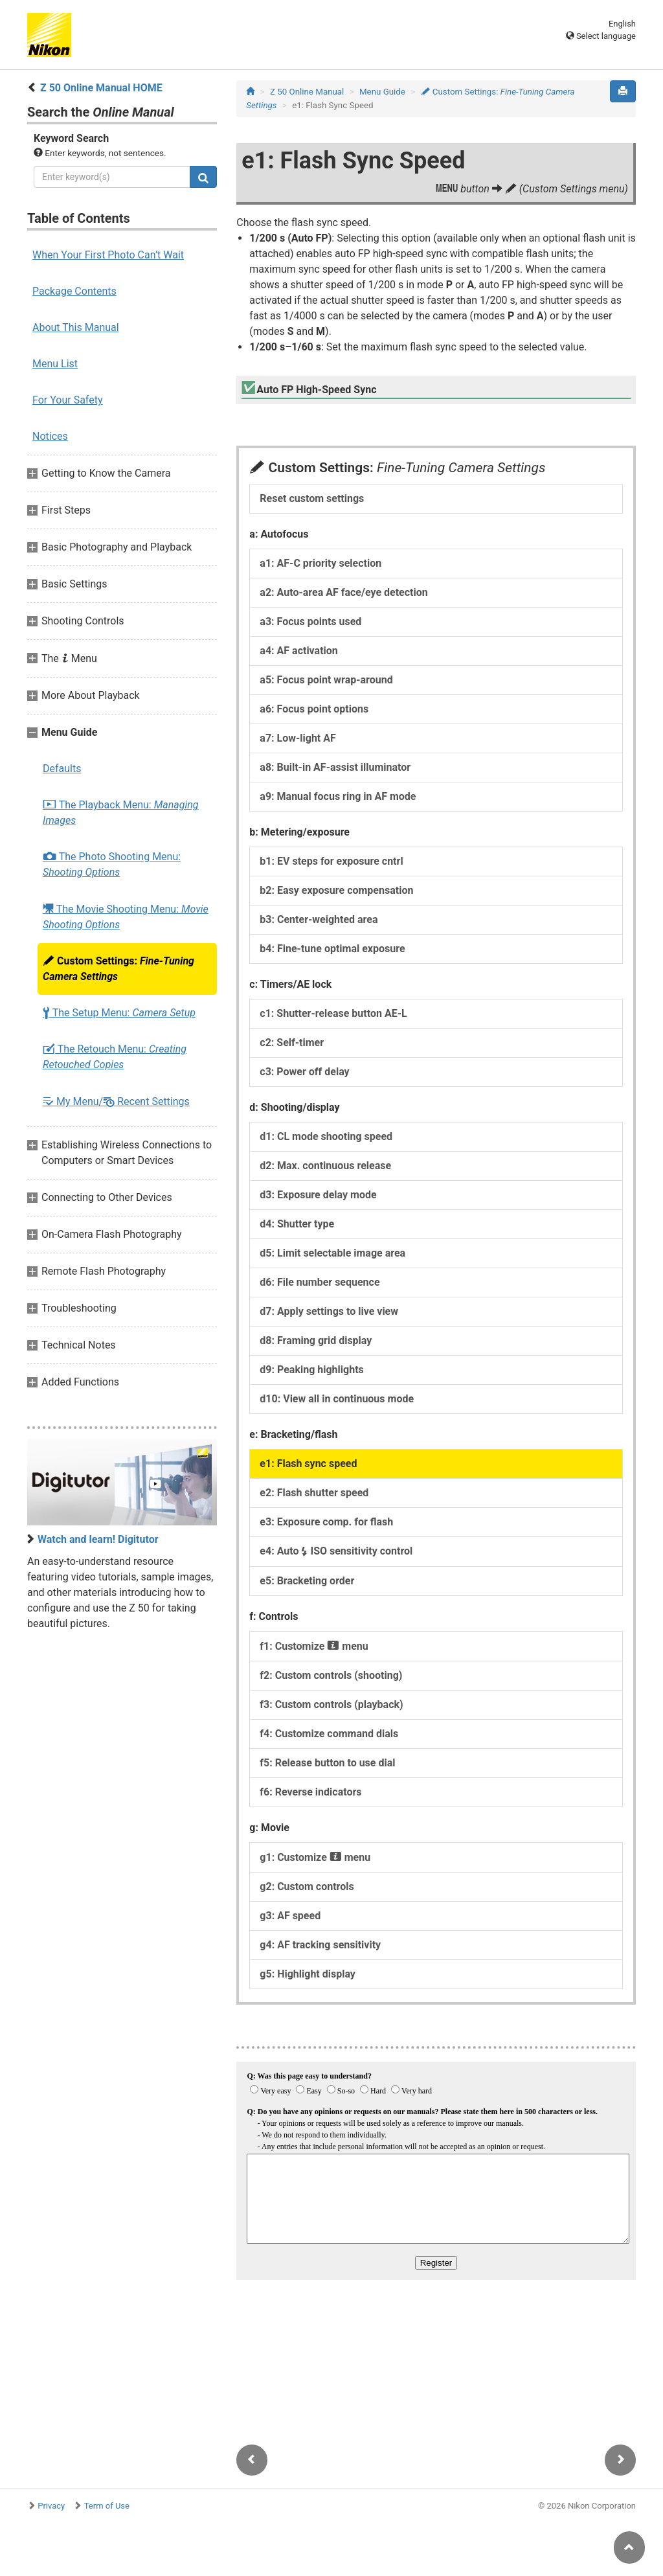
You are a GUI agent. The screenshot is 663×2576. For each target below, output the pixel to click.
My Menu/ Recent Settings (116, 1101)
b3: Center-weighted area (318, 919)
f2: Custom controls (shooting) (331, 1675)
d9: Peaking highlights (311, 1369)
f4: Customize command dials (329, 1733)
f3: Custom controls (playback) (331, 1704)
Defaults (62, 768)
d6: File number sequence (319, 1282)
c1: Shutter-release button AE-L (333, 1013)
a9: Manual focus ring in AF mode (338, 796)
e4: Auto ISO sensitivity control (336, 1551)
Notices (50, 436)
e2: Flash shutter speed (314, 1493)
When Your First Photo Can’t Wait (108, 255)
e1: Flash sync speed (308, 1463)
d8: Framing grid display (316, 1340)
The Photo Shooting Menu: (112, 864)
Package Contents (74, 291)
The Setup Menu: (119, 1013)
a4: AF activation (298, 650)
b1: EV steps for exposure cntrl (331, 861)
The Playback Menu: (121, 812)
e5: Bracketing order (307, 1581)
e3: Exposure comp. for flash (326, 1522)
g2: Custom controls (307, 1886)
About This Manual (75, 327)
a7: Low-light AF (297, 738)
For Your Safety (67, 400)
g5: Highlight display (307, 1974)
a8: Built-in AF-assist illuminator (335, 767)
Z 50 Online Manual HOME (101, 88)
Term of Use (106, 2506)
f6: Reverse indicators (310, 1792)
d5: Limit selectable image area (332, 1253)
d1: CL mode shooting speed (326, 1136)
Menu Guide (382, 92)
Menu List (55, 364)
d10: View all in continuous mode (337, 1399)
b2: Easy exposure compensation (336, 890)
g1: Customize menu (315, 1857)
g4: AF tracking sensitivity (320, 1945)
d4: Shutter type (297, 1224)
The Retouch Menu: (114, 1057)
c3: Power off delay (304, 1072)
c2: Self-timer (292, 1042)
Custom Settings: (118, 969)
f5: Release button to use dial (327, 1763)
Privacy (51, 2506)
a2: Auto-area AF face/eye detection (343, 592)
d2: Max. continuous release (325, 1165)
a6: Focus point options (314, 709)
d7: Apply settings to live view (329, 1311)
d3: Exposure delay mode (318, 1195)
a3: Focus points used (310, 621)
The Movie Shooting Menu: (125, 916)
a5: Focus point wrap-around (326, 680)
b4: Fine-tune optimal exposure (332, 948)
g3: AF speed (290, 1915)
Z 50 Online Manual (307, 92)
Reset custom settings (312, 498)
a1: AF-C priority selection (320, 563)
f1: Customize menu (314, 1646)
